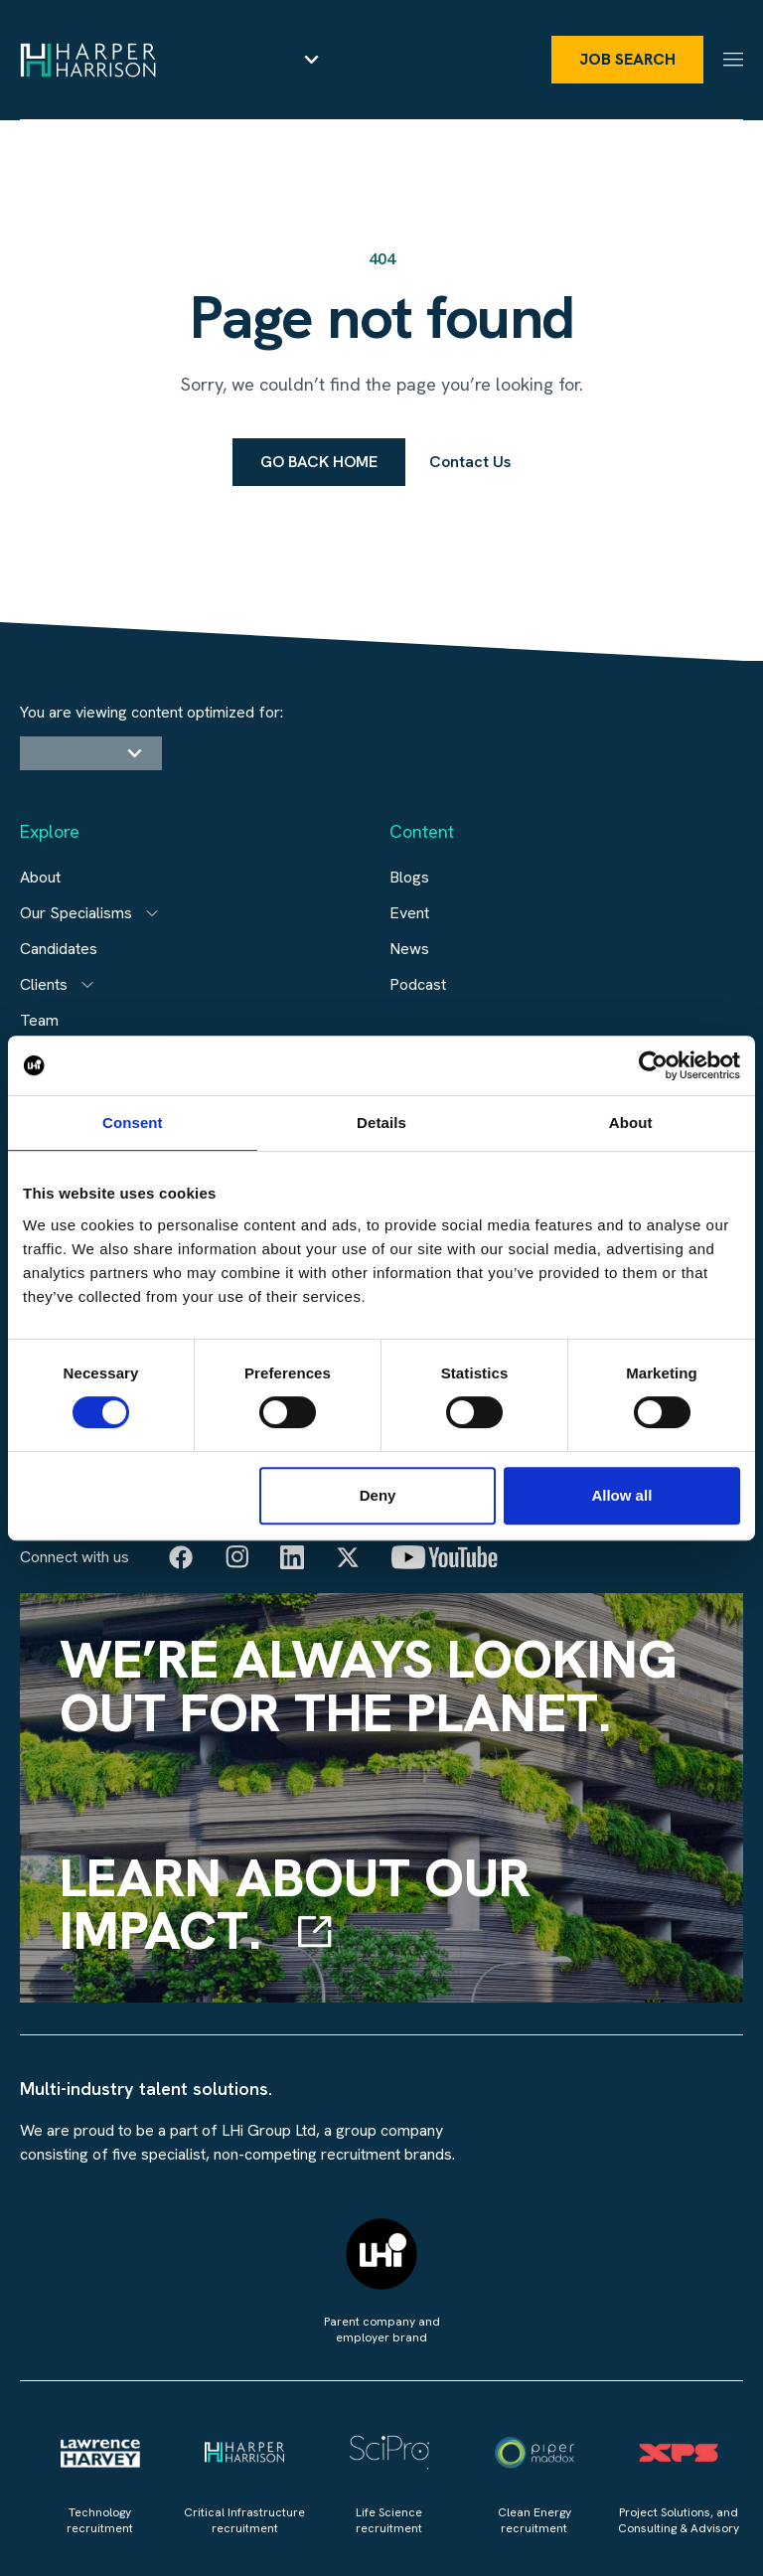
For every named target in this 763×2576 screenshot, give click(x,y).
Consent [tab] (132, 1122)
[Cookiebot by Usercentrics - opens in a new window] (653, 1065)
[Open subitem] (152, 913)
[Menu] (733, 59)
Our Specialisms (76, 912)
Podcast (417, 984)
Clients (44, 984)
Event (409, 912)
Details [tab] (381, 1122)
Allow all (621, 1495)
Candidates (58, 948)
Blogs (409, 877)
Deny (378, 1495)
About (40, 877)
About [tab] (631, 1122)
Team (39, 1020)
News (409, 948)
